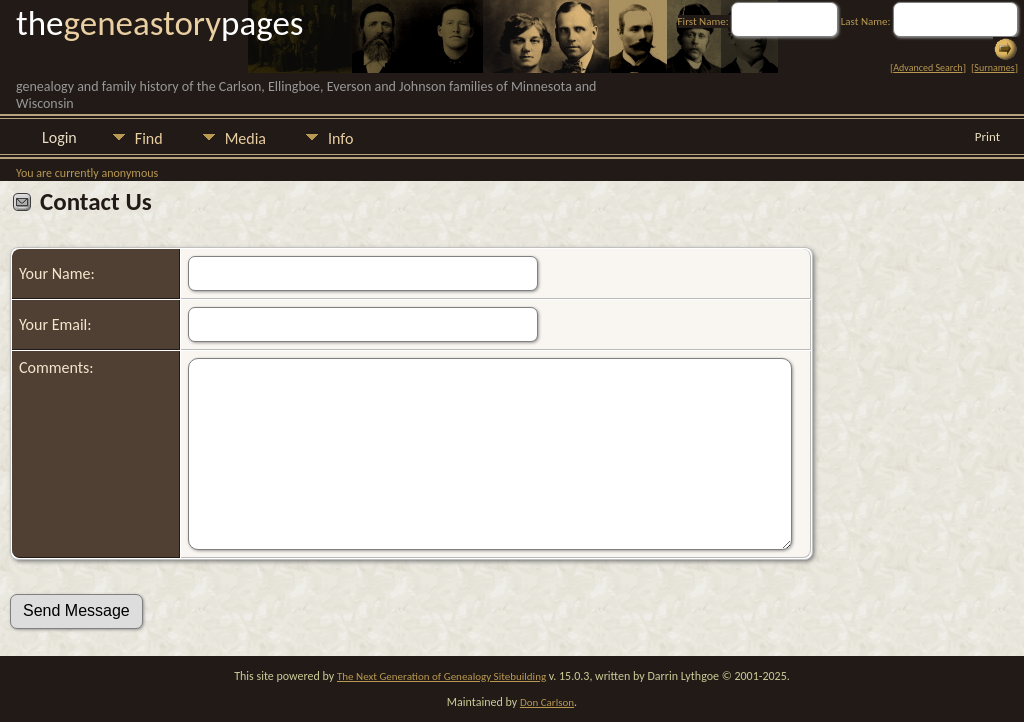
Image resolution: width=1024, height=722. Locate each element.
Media (245, 138)
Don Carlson (547, 702)
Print (987, 136)
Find (149, 138)
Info (340, 138)
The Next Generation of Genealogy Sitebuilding (441, 676)
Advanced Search (927, 67)
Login (59, 137)
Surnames (994, 67)
